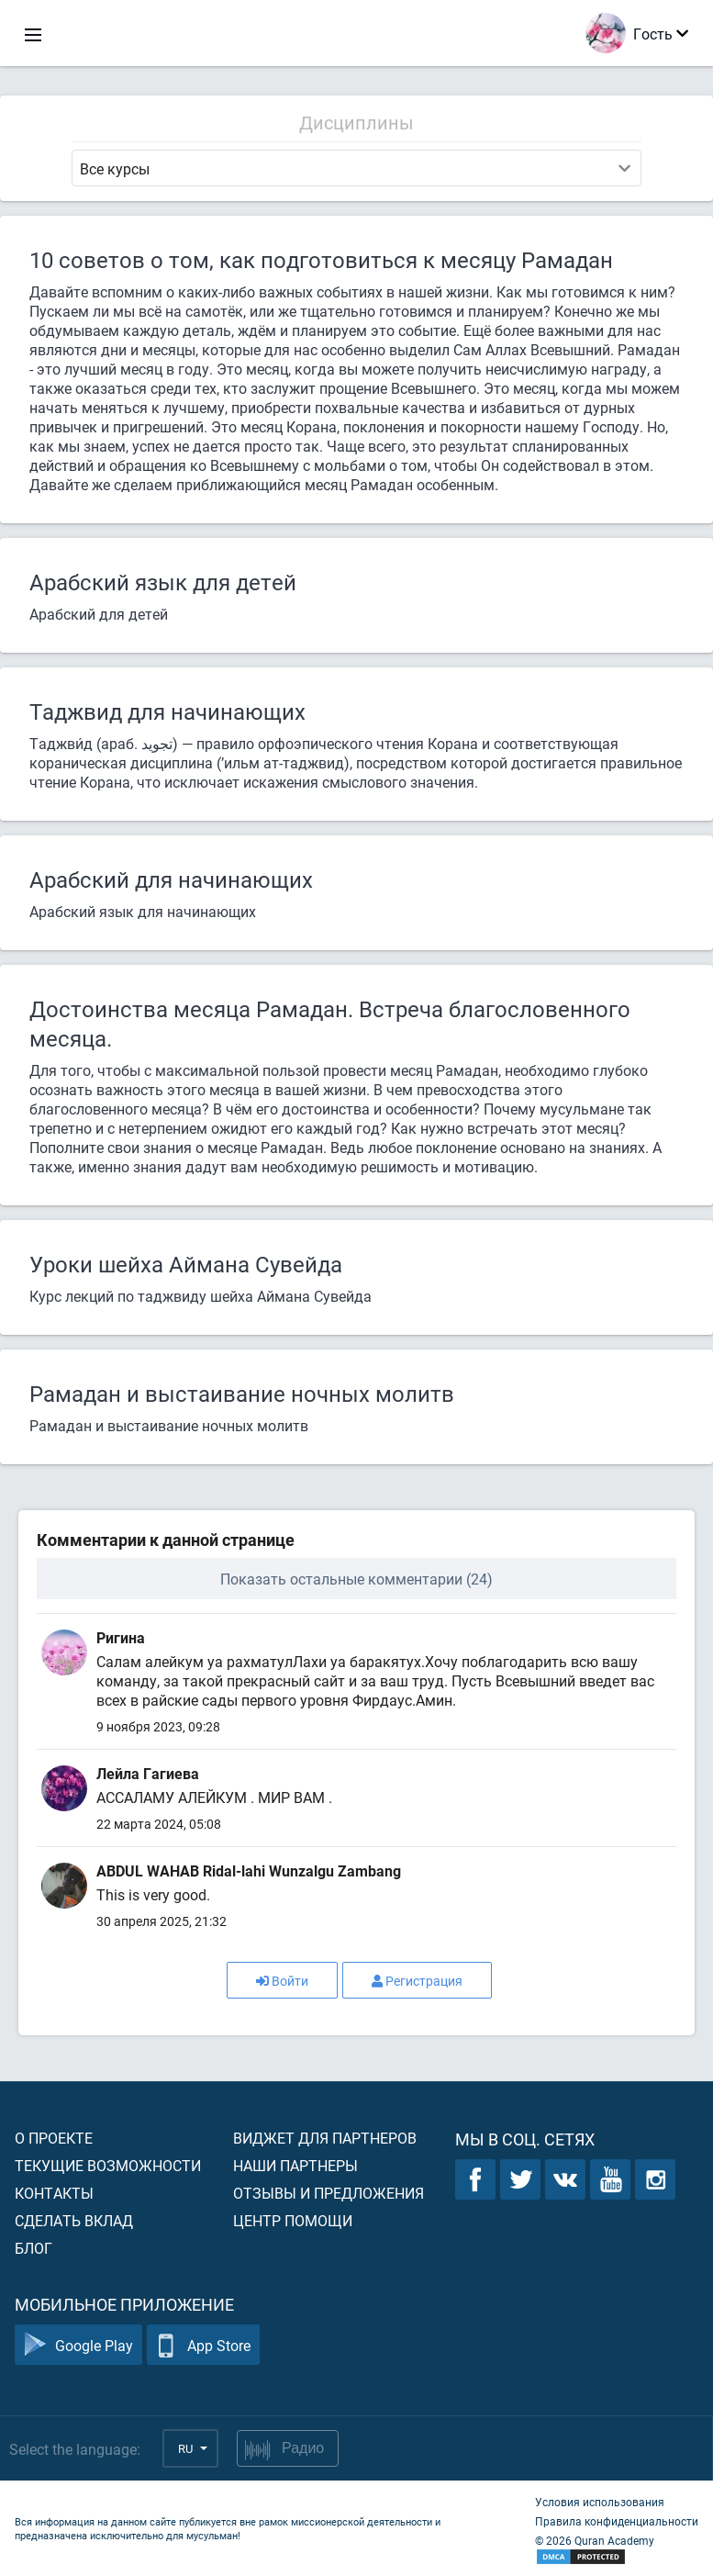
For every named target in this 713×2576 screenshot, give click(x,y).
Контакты (54, 2192)
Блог (33, 2247)
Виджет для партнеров (325, 2137)
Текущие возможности (108, 2165)
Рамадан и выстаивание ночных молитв (241, 1393)
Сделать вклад (74, 2220)
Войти (282, 1981)
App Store (203, 2345)
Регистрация (417, 1981)
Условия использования (599, 2501)
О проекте (54, 2137)
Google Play (78, 2345)
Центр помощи (292, 2220)
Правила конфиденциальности (616, 2521)
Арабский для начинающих (171, 879)
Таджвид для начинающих (167, 711)
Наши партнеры (295, 2165)
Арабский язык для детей (162, 582)
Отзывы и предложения (328, 2192)
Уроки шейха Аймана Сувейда (185, 1264)
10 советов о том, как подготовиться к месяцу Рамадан (321, 259)
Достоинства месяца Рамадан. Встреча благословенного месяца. (329, 1023)
